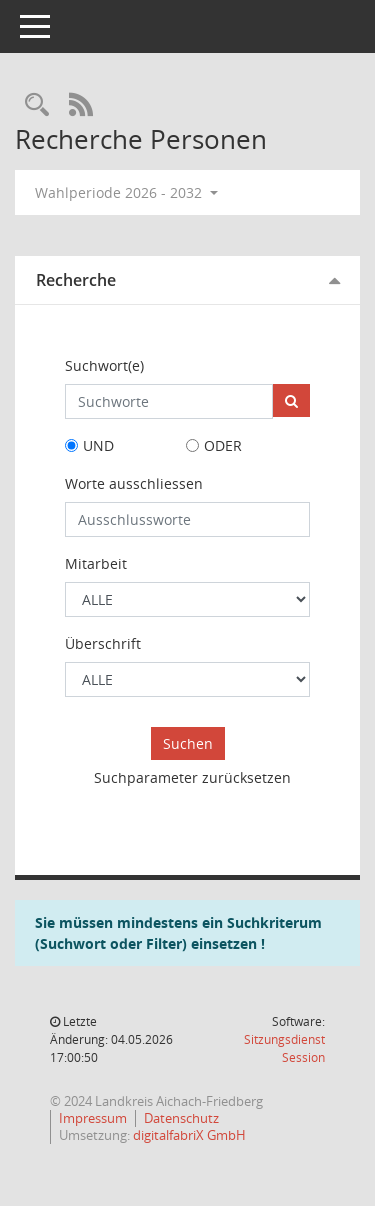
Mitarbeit (96, 563)
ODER (223, 445)
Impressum (93, 1118)
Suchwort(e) (104, 365)
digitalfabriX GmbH (189, 1135)
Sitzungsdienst (284, 1048)
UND (98, 445)
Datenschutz (181, 1118)
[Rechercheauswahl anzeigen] (37, 105)
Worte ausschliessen (134, 483)
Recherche (76, 280)
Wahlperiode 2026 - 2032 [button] (126, 192)
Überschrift (103, 643)
